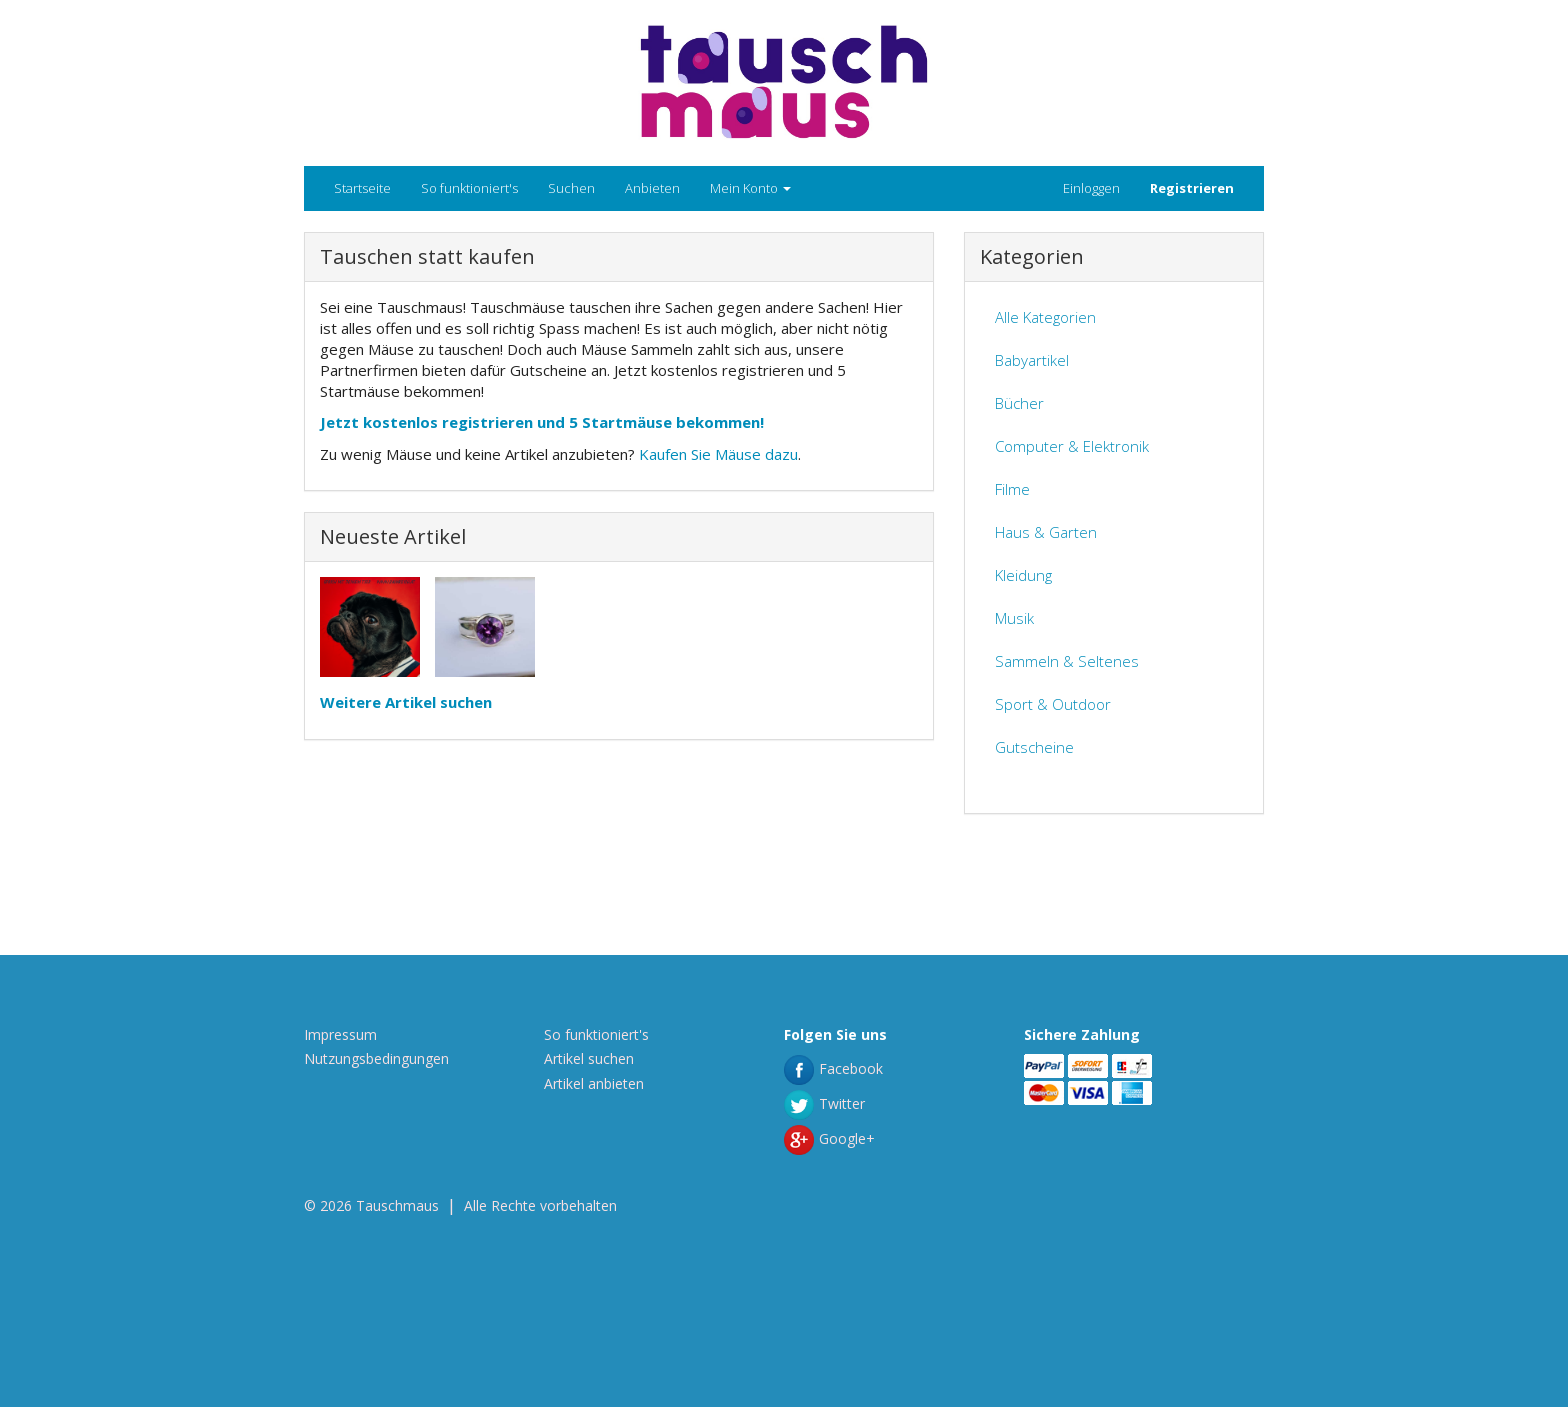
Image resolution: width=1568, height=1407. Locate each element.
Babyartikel (1032, 360)
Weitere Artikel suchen (406, 702)
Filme (1012, 489)
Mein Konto (750, 188)
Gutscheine (1034, 747)
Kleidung (1023, 575)
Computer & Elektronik (1072, 446)
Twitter (824, 1103)
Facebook (833, 1068)
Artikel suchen (589, 1058)
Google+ (829, 1138)
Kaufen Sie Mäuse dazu (718, 454)
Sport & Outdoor (1053, 704)
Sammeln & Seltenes (1067, 661)
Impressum (340, 1034)
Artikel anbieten (594, 1083)
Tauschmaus (397, 1205)
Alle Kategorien (1045, 317)
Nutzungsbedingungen (376, 1058)
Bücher (1019, 403)
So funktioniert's (469, 188)
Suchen (571, 188)
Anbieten (652, 188)
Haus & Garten (1046, 532)
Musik (1014, 618)
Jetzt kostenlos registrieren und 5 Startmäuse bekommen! (542, 422)
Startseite (362, 188)
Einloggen (1091, 188)
